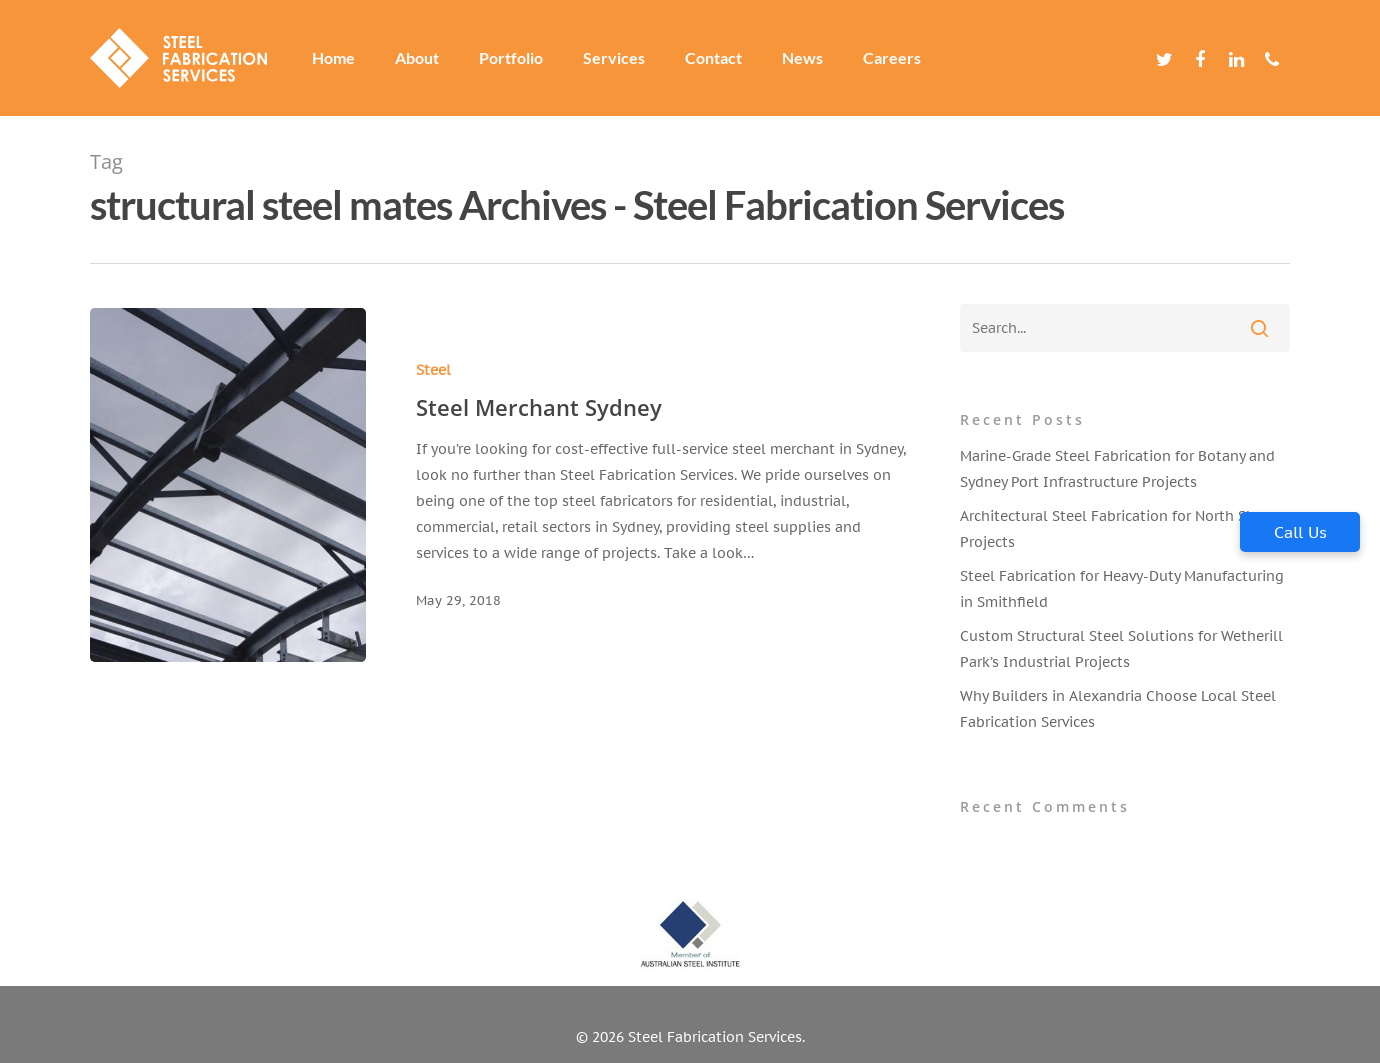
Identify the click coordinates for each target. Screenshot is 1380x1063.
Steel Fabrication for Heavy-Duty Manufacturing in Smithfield (1122, 589)
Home (333, 58)
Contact (713, 58)
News (802, 58)
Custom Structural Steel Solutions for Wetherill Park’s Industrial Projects (1121, 649)
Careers (892, 58)
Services (614, 58)
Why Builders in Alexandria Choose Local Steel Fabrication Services (1118, 709)
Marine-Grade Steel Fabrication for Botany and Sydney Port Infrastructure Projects (1117, 469)
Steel (428, 370)
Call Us (1300, 532)
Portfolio (511, 58)
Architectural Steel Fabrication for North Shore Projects (1118, 529)
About (417, 58)
